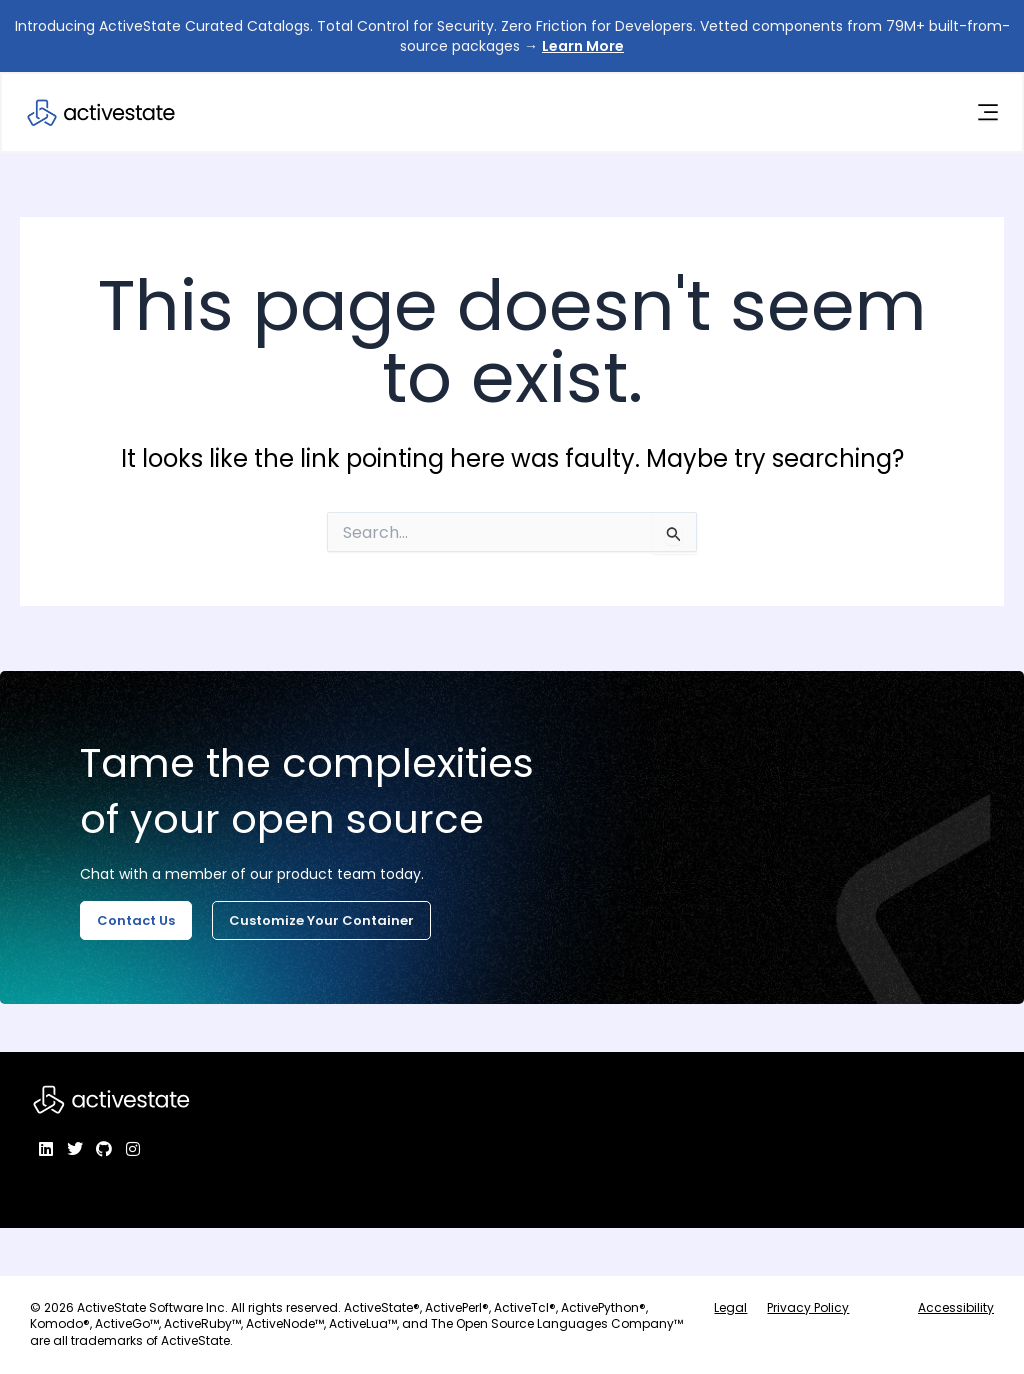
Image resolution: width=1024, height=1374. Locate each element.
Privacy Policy (808, 1307)
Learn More (583, 46)
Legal (730, 1307)
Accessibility (956, 1307)
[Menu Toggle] (987, 113)
